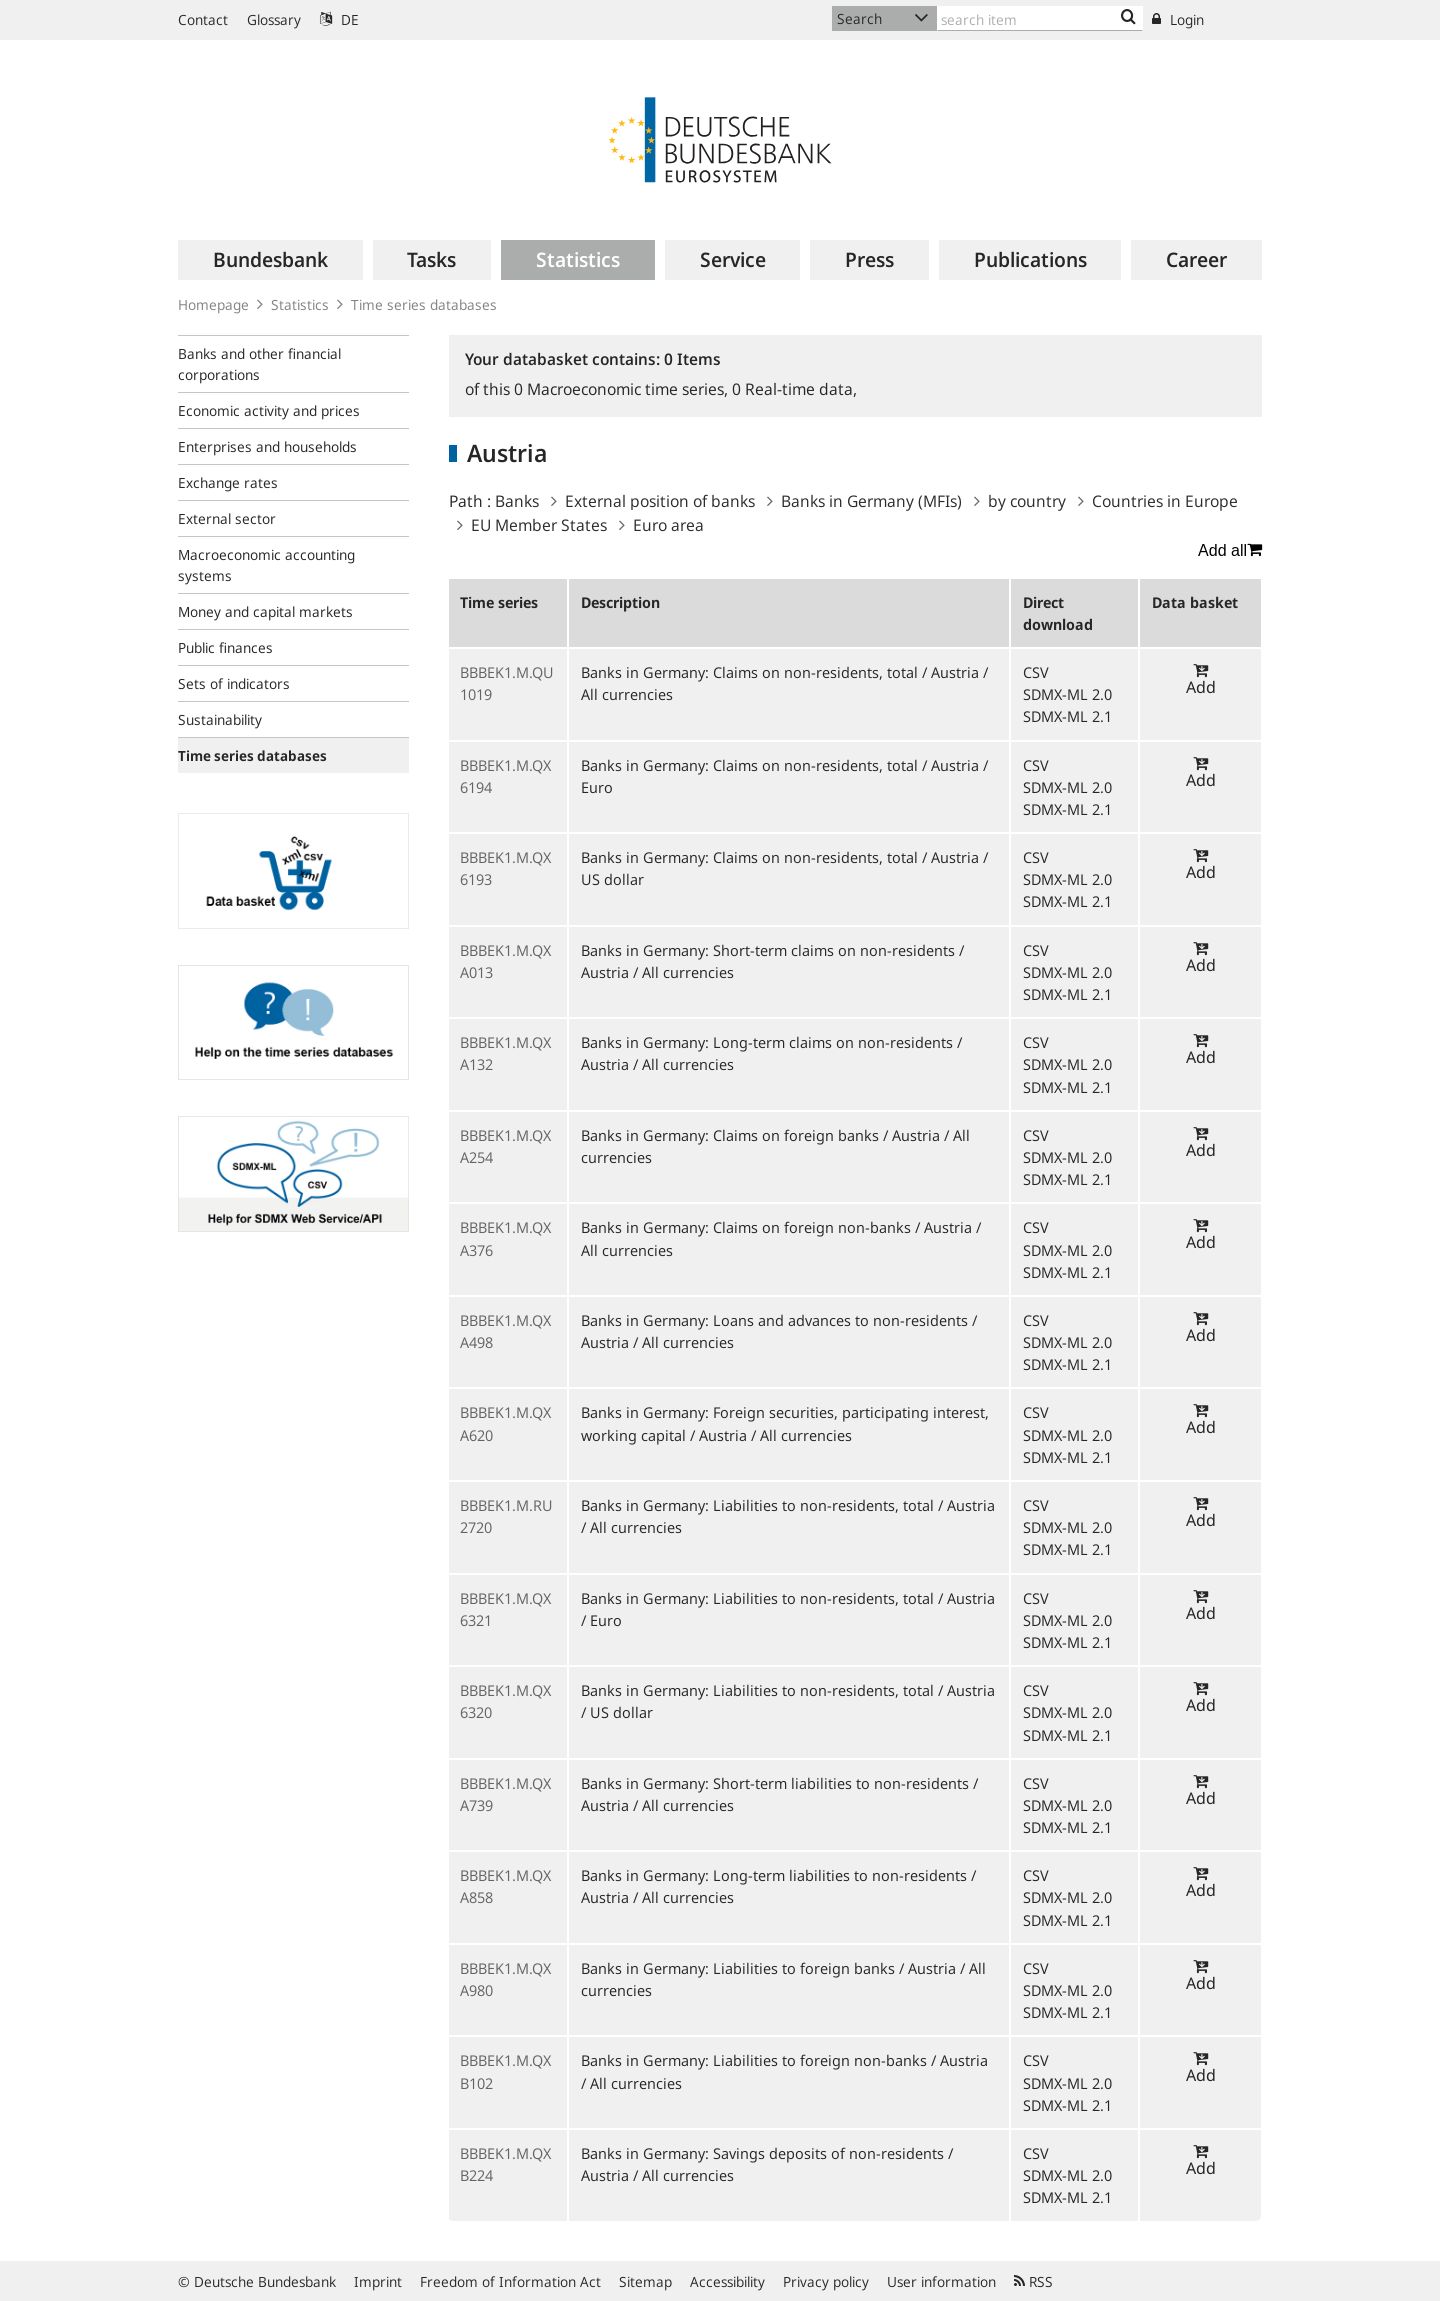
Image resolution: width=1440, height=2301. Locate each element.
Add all (1230, 550)
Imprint (378, 2281)
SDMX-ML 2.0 (1067, 694)
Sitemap (645, 2281)
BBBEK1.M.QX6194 (505, 776)
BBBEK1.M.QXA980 (505, 1979)
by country (1027, 501)
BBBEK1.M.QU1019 (507, 683)
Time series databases (424, 304)
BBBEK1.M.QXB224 (505, 2164)
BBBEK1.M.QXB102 (505, 2071)
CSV (1036, 672)
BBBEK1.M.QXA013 (505, 961)
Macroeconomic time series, (623, 389)
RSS (1033, 2281)
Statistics (300, 304)
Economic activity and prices (269, 410)
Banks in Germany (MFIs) (871, 501)
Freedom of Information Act (510, 2281)
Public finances (225, 647)
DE (339, 19)
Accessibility (727, 2281)
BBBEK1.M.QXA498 (505, 1331)
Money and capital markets (265, 611)
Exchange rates (228, 482)
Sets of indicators (234, 683)
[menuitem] (270, 260)
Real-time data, (794, 389)
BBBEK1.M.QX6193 (505, 868)
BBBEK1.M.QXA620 (505, 1423)
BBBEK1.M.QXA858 (505, 1886)
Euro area (668, 525)
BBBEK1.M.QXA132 (505, 1053)
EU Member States (539, 525)
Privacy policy (826, 2281)
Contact (203, 19)
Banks (517, 501)
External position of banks (660, 501)
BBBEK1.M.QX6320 (505, 1701)
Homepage (213, 304)
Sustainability (220, 719)
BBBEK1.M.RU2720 (506, 1516)
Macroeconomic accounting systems (266, 565)
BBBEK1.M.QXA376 (505, 1238)
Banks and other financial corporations (259, 364)
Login (1178, 19)
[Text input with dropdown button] (1040, 18)
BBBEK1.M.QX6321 (505, 1609)
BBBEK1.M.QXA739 (505, 1794)
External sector (227, 518)
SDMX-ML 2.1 (1067, 716)
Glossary (274, 19)
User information (941, 2281)
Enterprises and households (267, 446)
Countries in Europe (1165, 501)
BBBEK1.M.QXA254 (505, 1146)
